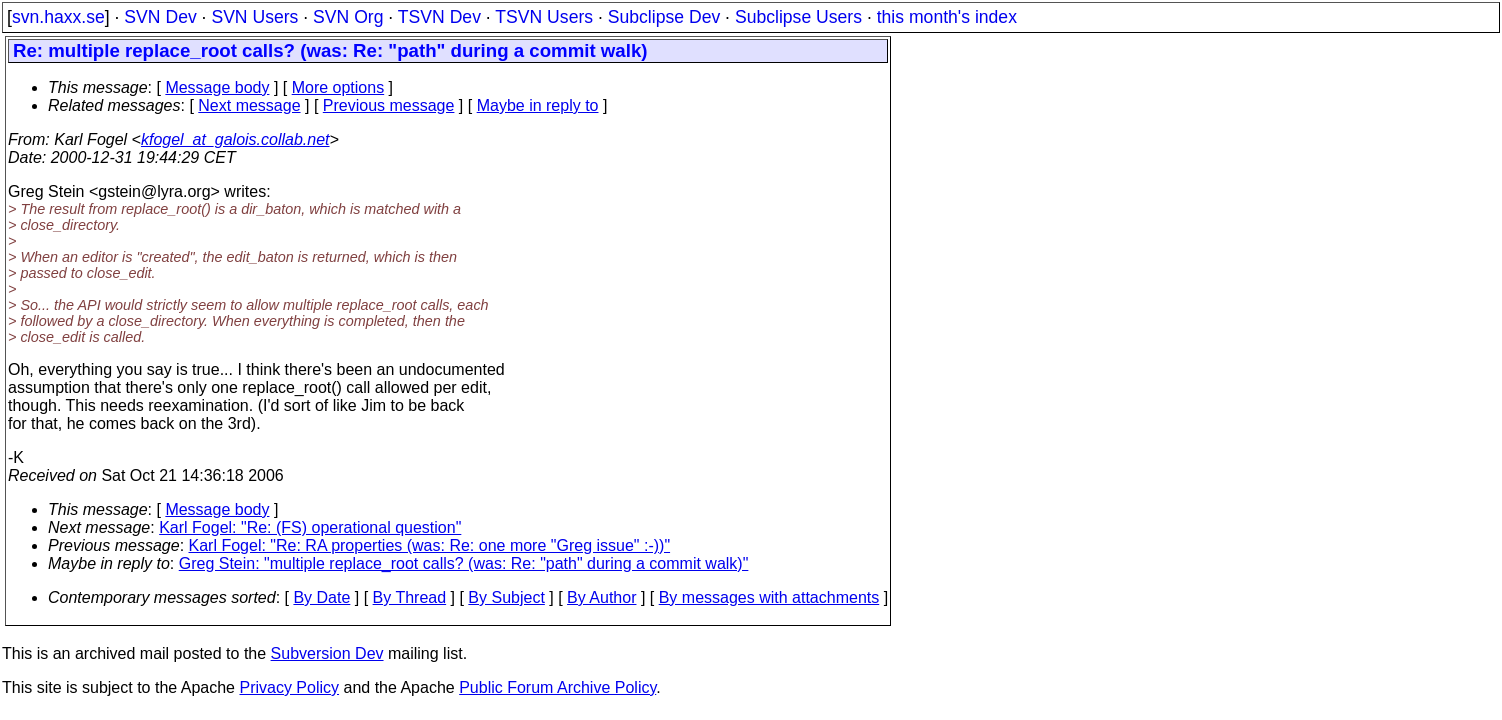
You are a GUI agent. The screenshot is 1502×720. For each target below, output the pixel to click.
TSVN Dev (439, 17)
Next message (249, 105)
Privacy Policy (289, 687)
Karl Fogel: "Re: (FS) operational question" (310, 527)
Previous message (389, 105)
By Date (321, 597)
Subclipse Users (798, 17)
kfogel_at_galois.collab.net (235, 139)
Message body (217, 87)
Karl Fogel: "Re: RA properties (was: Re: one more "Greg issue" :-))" (430, 545)
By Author (601, 597)
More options (338, 87)
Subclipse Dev (664, 17)
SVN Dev (160, 17)
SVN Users (254, 17)
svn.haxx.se (58, 17)
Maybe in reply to (538, 105)
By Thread (410, 597)
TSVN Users (544, 17)
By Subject (506, 597)
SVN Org (348, 17)
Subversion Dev (327, 653)
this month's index (947, 17)
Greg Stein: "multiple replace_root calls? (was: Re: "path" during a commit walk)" (464, 563)
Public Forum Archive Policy (557, 687)
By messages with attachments (769, 597)
